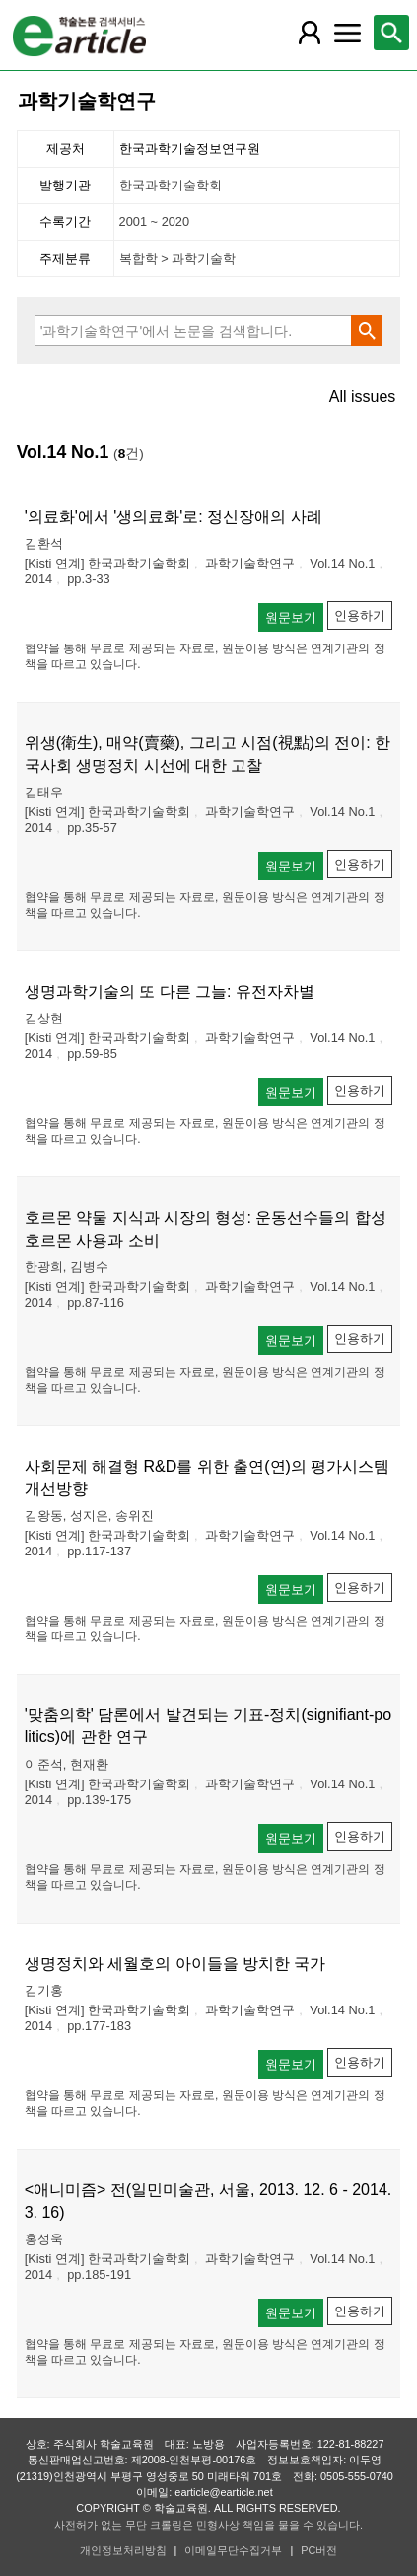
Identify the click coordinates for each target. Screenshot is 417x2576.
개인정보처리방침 (123, 2550)
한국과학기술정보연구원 (189, 148)
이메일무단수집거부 (233, 2550)
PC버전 (319, 2550)
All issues (362, 397)
